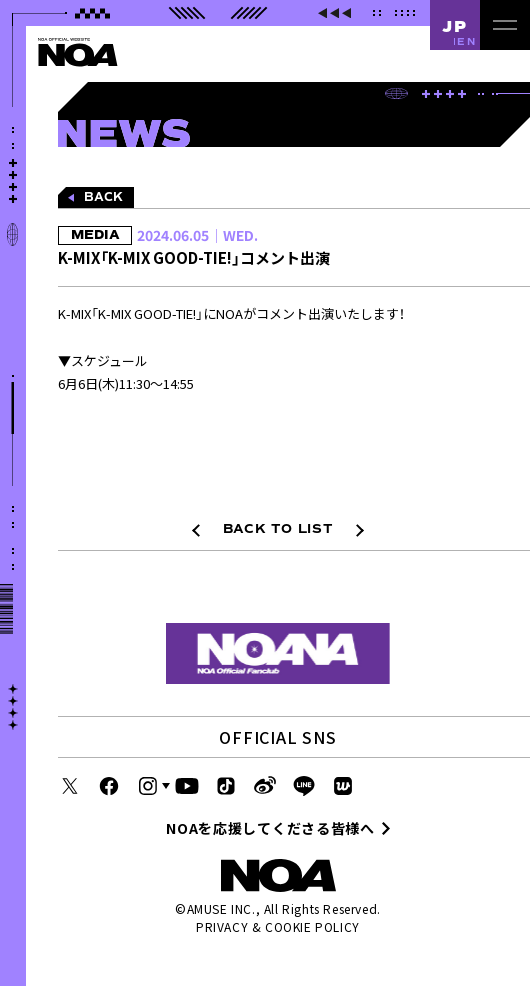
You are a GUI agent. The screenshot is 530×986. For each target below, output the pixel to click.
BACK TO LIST (278, 529)
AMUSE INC (219, 908)
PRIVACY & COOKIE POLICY (278, 926)
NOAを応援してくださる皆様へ (270, 828)
